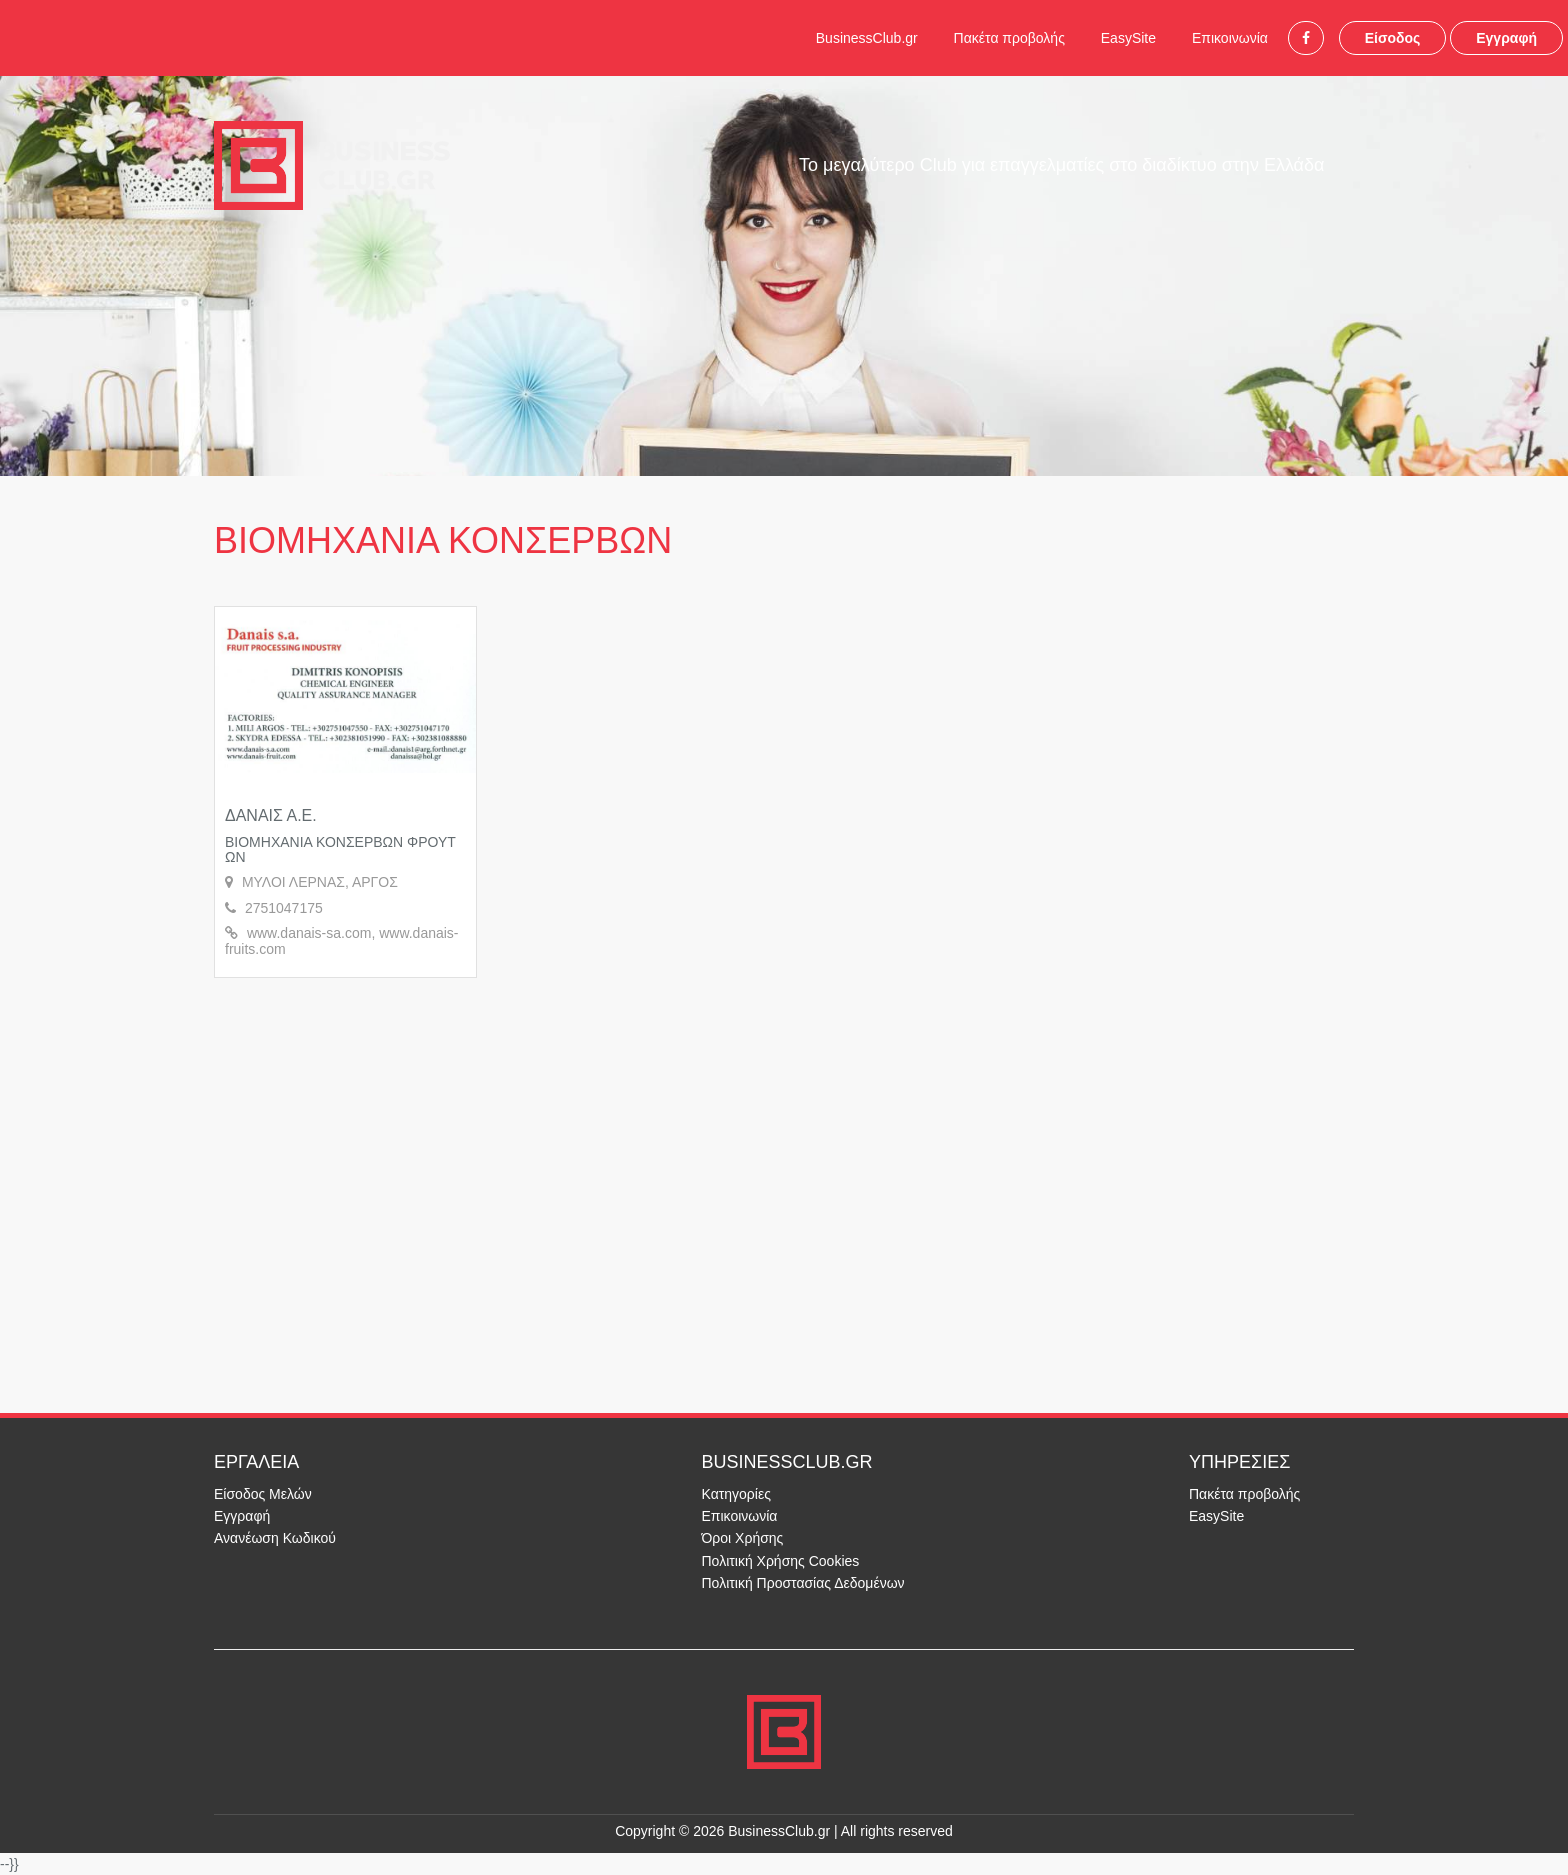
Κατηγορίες (736, 1494)
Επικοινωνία (1230, 38)
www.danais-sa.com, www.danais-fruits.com (342, 940)
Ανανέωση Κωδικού (275, 1538)
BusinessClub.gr (867, 38)
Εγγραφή (1506, 38)
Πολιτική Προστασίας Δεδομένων (803, 1583)
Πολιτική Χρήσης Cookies (781, 1561)
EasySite (1128, 38)
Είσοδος (1393, 38)
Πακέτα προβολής (1009, 38)
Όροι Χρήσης (743, 1538)
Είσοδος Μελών (263, 1494)
